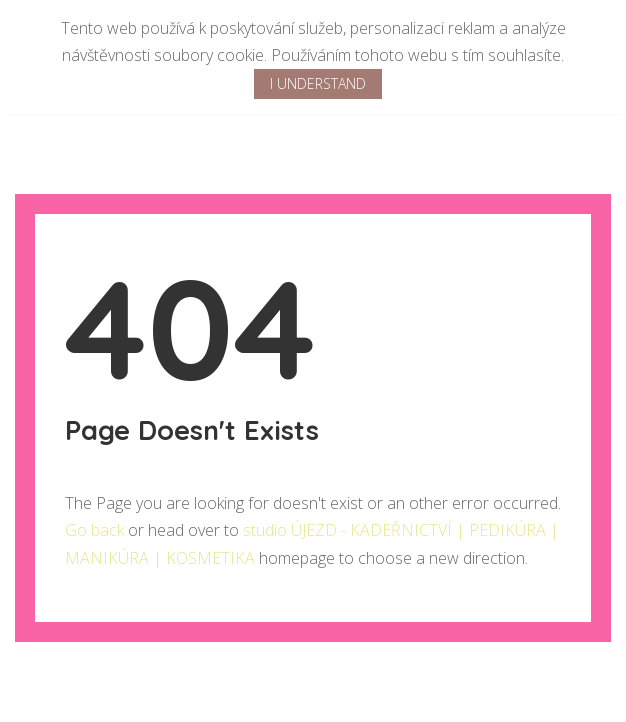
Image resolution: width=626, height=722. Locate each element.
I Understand (318, 83)
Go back (94, 530)
